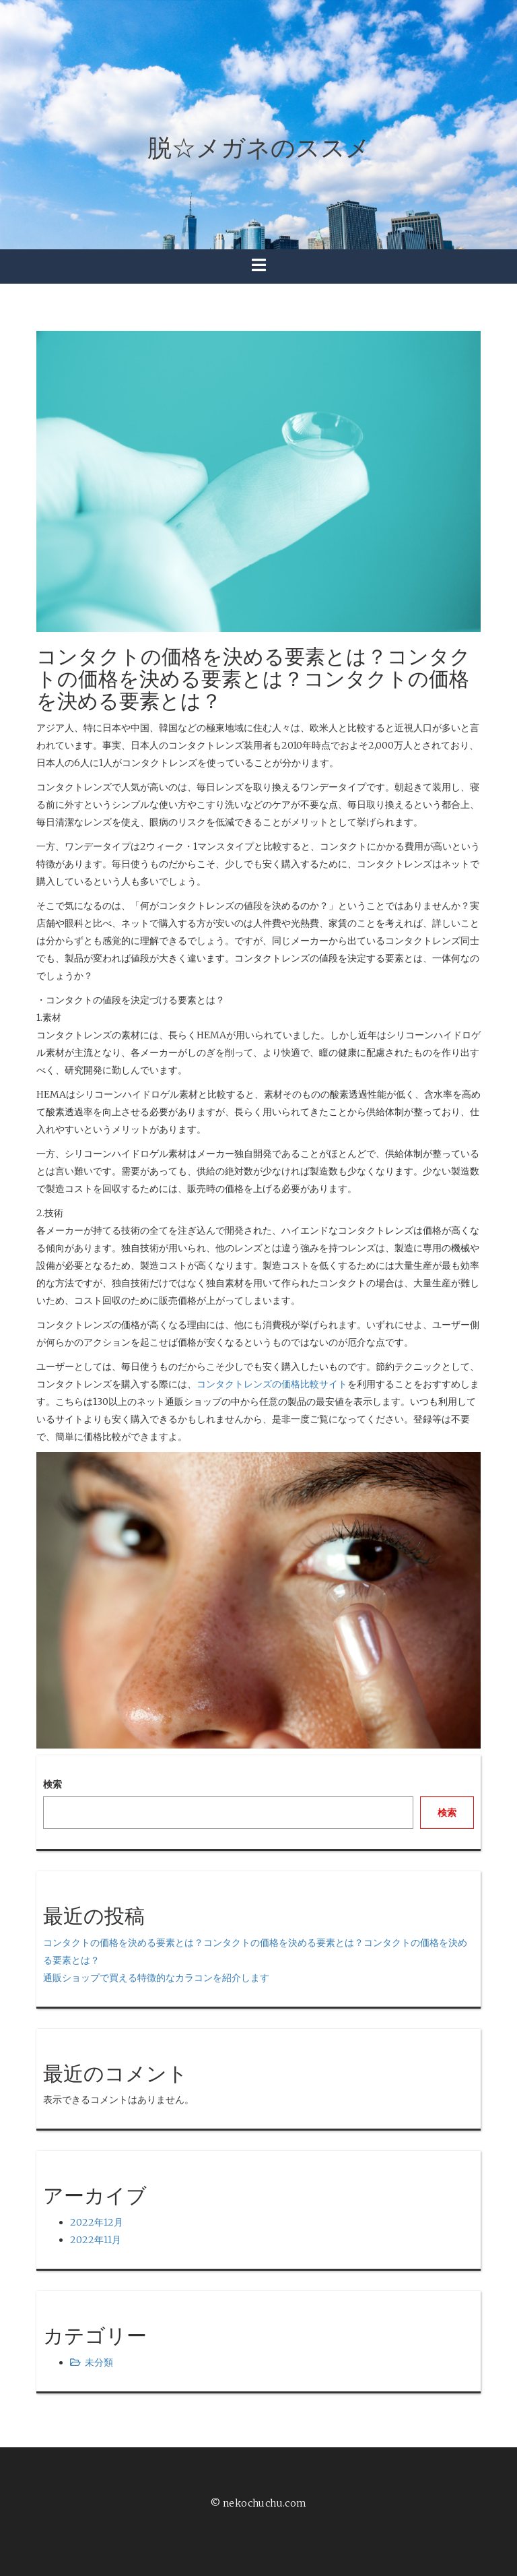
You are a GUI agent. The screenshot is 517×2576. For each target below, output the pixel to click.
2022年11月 (95, 2240)
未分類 (99, 2362)
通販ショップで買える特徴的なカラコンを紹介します (156, 1978)
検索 (52, 1784)
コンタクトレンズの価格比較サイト (272, 1384)
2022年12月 (96, 2222)
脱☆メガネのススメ (258, 148)
